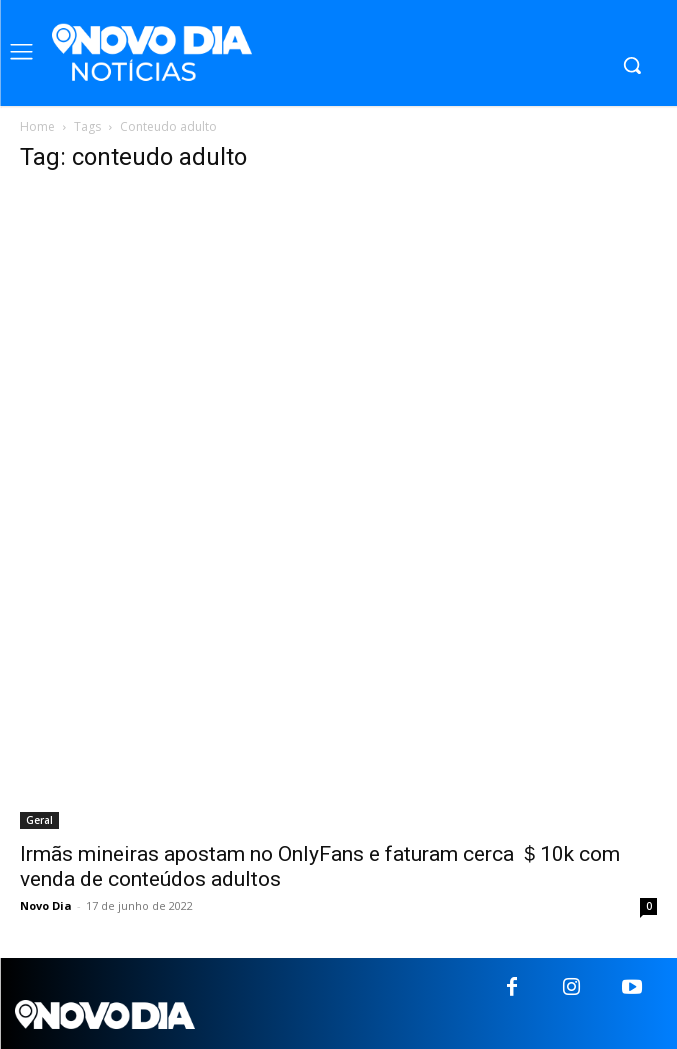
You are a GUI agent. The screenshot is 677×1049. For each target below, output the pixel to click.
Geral (39, 820)
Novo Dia (46, 905)
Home (37, 126)
